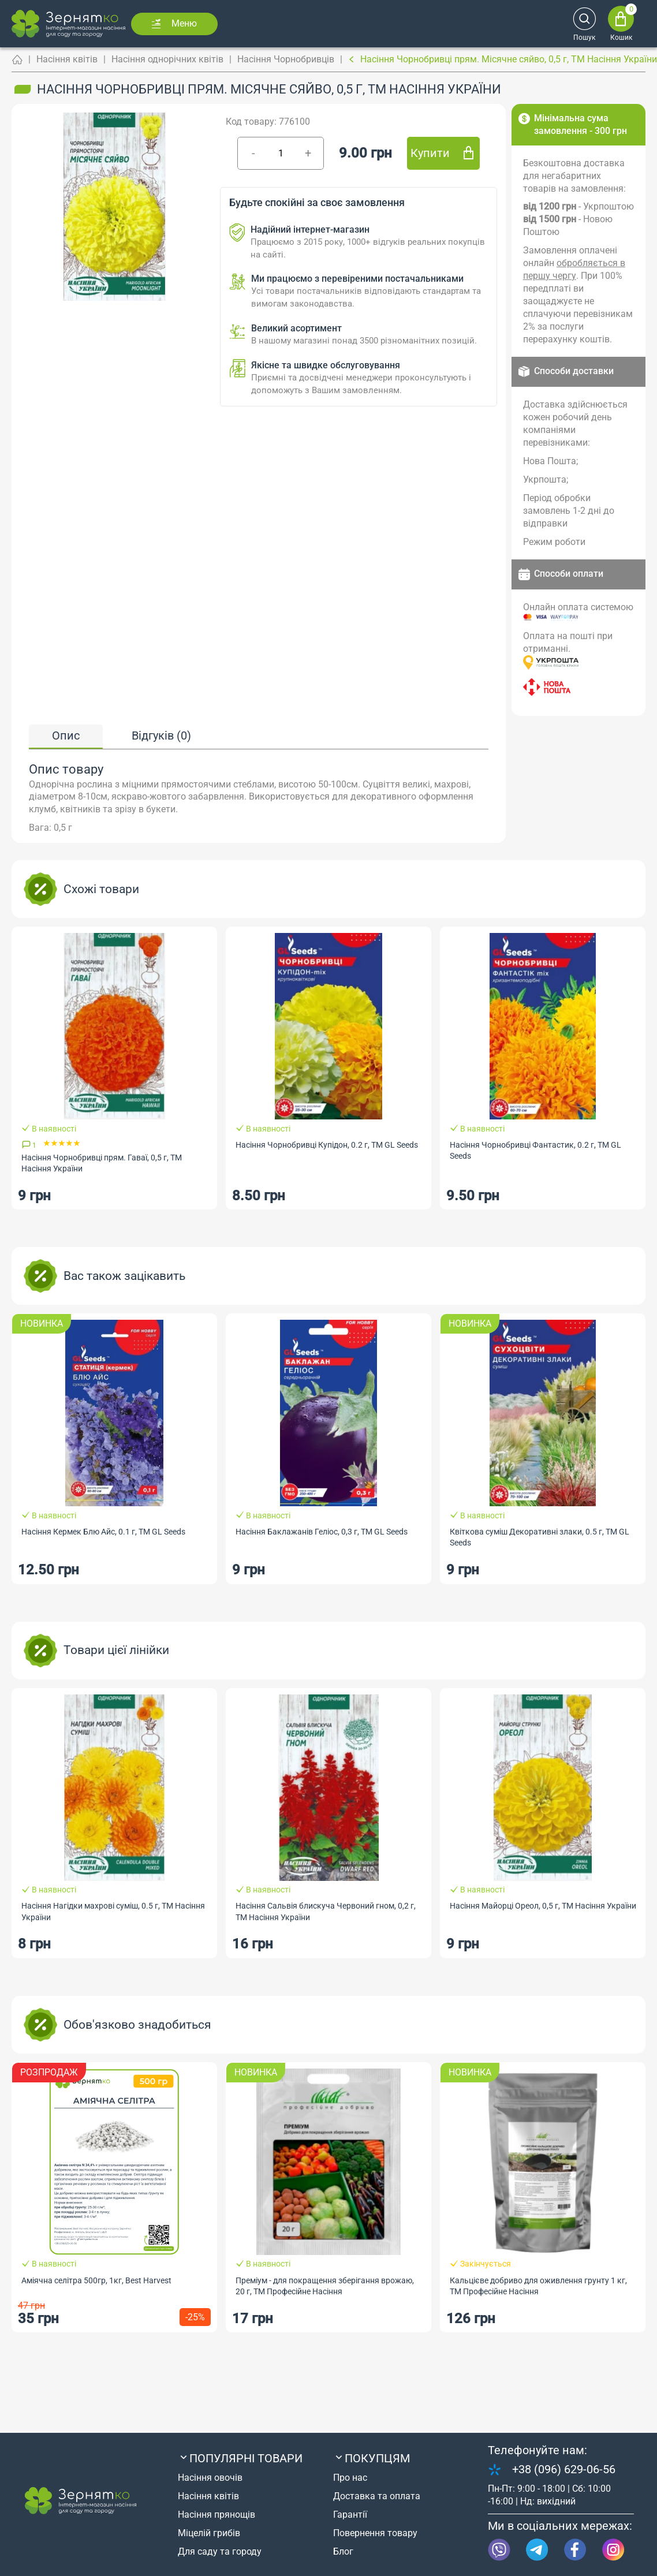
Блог (343, 2551)
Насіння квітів (67, 59)
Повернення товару (375, 2533)
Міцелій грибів (209, 2533)
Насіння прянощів (216, 2514)
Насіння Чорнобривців (285, 59)
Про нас (350, 2477)
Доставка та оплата (376, 2496)
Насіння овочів (210, 2477)
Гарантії (350, 2514)
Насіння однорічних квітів (167, 59)
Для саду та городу (220, 2551)
